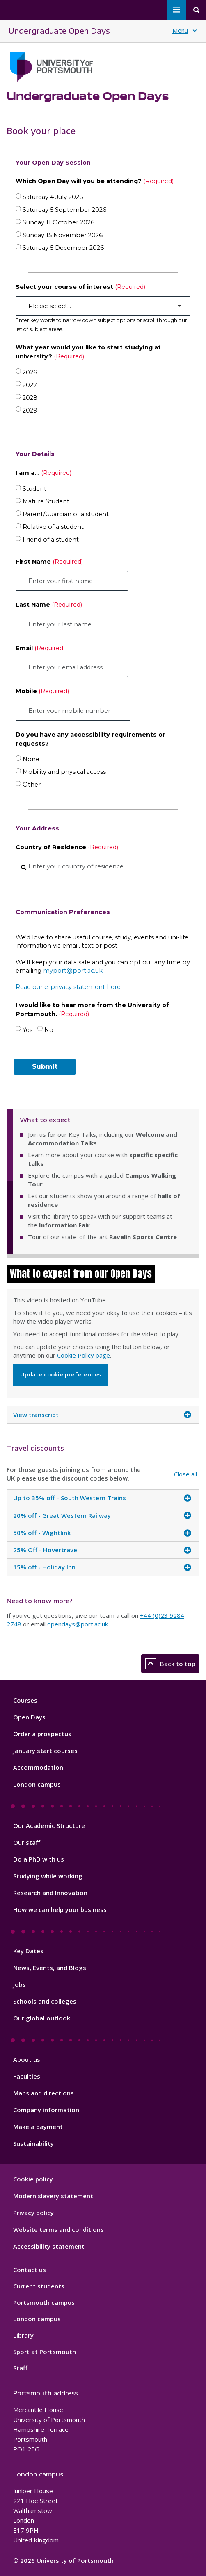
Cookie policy (33, 2179)
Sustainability (33, 2143)
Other (32, 784)
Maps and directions (43, 2093)
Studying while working (47, 1876)
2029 (30, 410)
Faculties (26, 2076)
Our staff (26, 1842)
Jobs (19, 1984)
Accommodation (38, 1767)
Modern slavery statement (53, 2196)
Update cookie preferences (60, 1374)
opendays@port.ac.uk (77, 1624)
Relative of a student (53, 527)
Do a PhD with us (38, 1859)
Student (34, 488)
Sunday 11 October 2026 (58, 222)
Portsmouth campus (44, 2302)
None (31, 759)
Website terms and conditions (58, 2229)
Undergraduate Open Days (59, 30)
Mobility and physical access (64, 772)
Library (23, 2335)
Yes (27, 1030)
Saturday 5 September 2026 (64, 209)
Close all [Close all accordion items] (185, 1474)
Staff (20, 2368)
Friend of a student (51, 539)
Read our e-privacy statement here (68, 987)
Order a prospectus (42, 1734)
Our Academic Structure (49, 1825)
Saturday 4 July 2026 (53, 197)
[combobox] (103, 866)
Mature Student (46, 501)
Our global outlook (41, 2018)
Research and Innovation (50, 1893)
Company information (46, 2110)
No (48, 1030)
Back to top (170, 1663)
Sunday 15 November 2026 (63, 235)
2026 (30, 372)
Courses (25, 1700)
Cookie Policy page (83, 1355)
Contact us (29, 2269)
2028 (30, 397)
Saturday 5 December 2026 (63, 248)
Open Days (29, 1717)
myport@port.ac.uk (73, 970)
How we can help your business (60, 1909)
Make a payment (38, 2126)
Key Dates (28, 1951)
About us (26, 2059)
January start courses (45, 1750)
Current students (38, 2286)
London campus (37, 1784)
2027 (30, 385)
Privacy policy (33, 2213)
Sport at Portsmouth (44, 2351)
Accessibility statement (49, 2246)
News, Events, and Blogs (49, 1968)
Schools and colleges (44, 2001)
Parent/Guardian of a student (66, 514)
